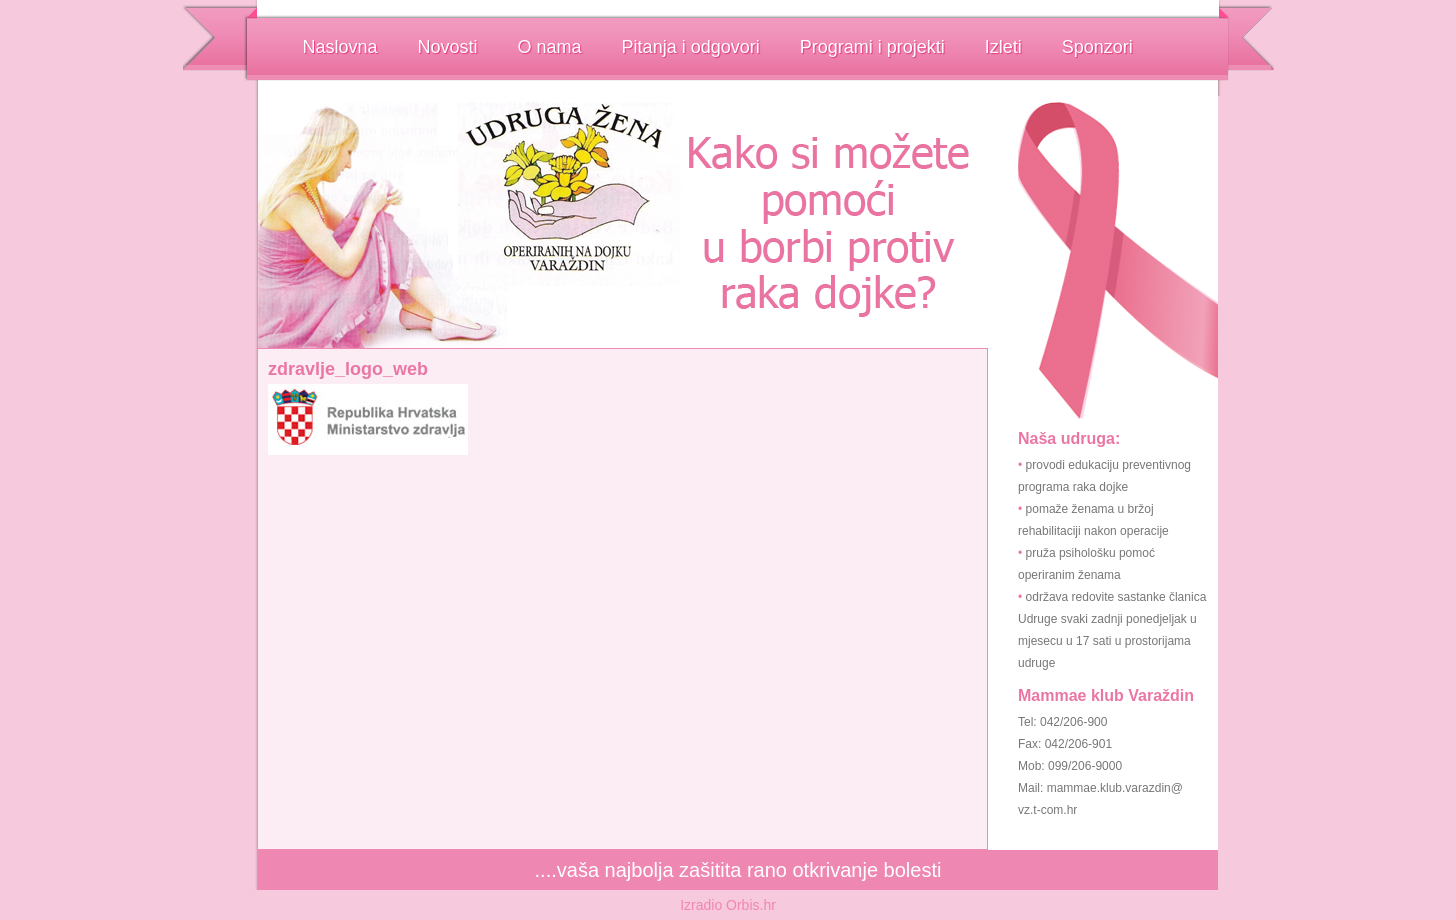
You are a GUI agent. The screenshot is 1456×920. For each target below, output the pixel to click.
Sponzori (1097, 47)
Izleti (1003, 47)
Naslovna (340, 47)
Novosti (448, 47)
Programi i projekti (872, 47)
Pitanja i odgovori (691, 47)
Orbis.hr (751, 905)
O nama (550, 47)
